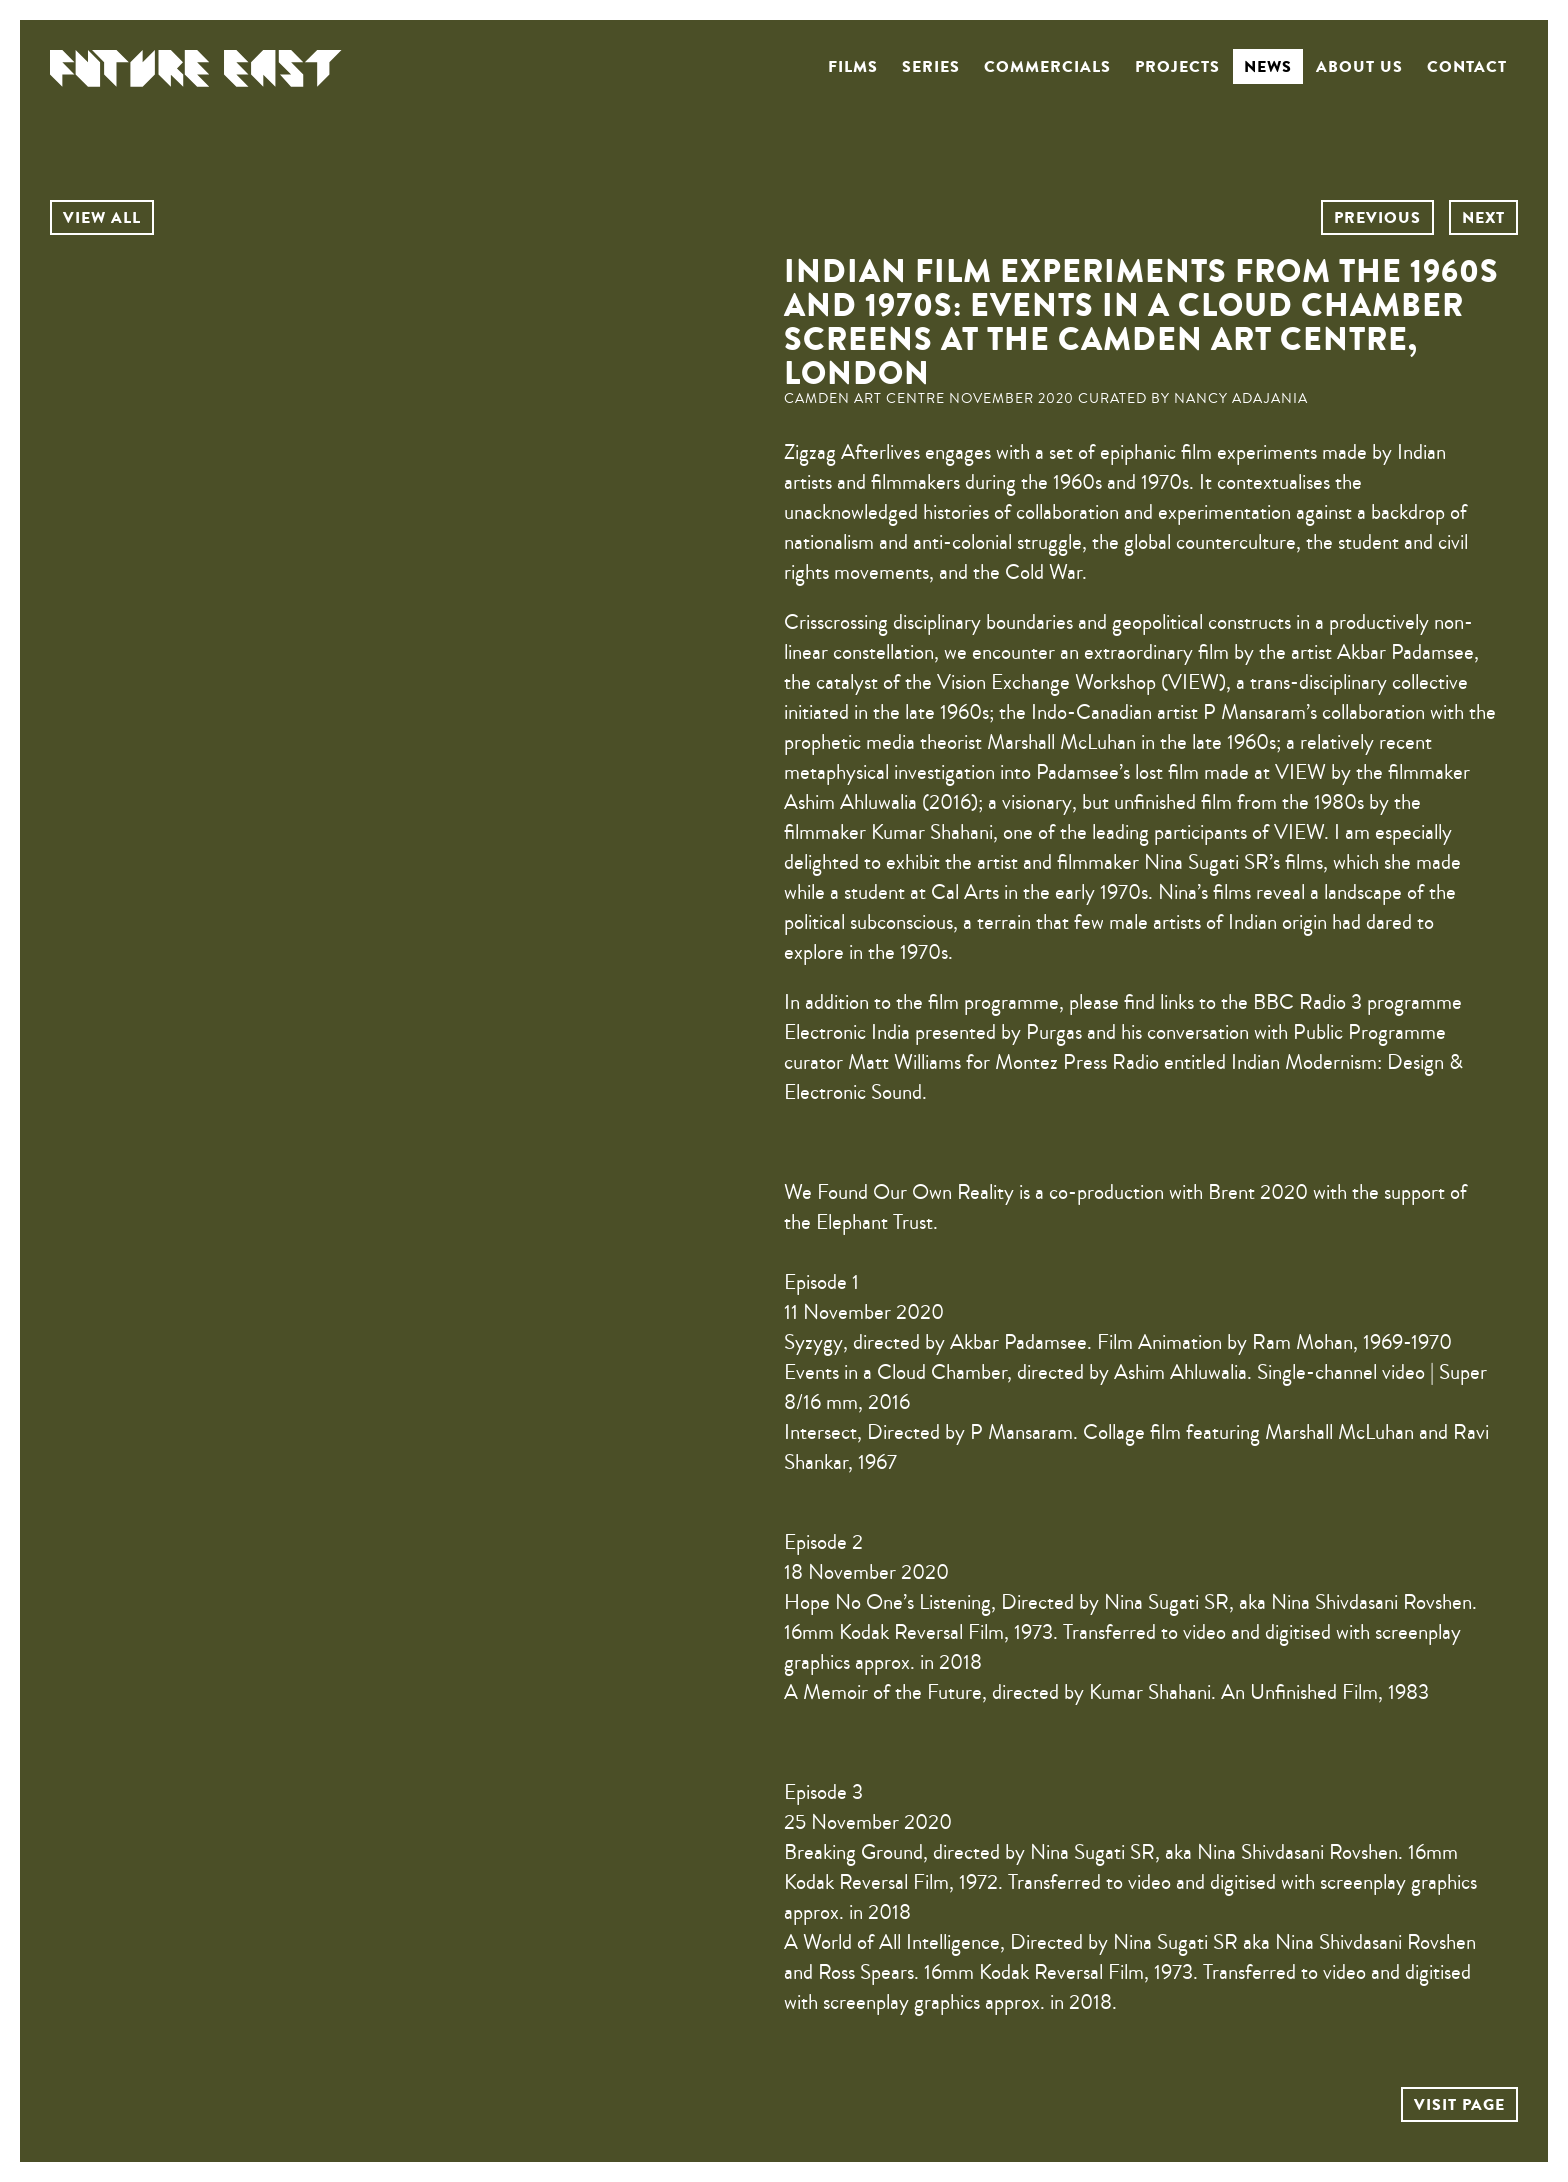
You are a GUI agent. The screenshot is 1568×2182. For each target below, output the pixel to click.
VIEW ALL (102, 218)
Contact (1467, 67)
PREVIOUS (1377, 218)
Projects (1177, 67)
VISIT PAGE (1459, 2105)
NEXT (1483, 218)
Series (931, 67)
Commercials (1047, 67)
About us (1359, 67)
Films (853, 67)
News (1268, 67)
